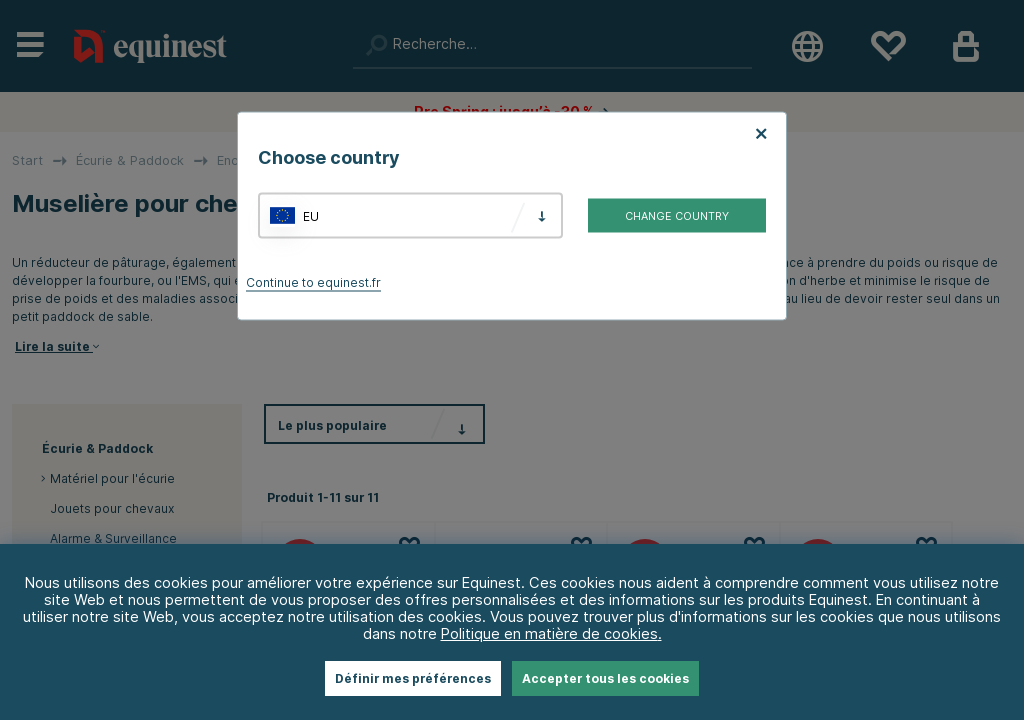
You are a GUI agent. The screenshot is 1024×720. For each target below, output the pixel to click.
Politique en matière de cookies (549, 633)
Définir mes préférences (413, 678)
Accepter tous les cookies (605, 678)
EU (311, 215)
